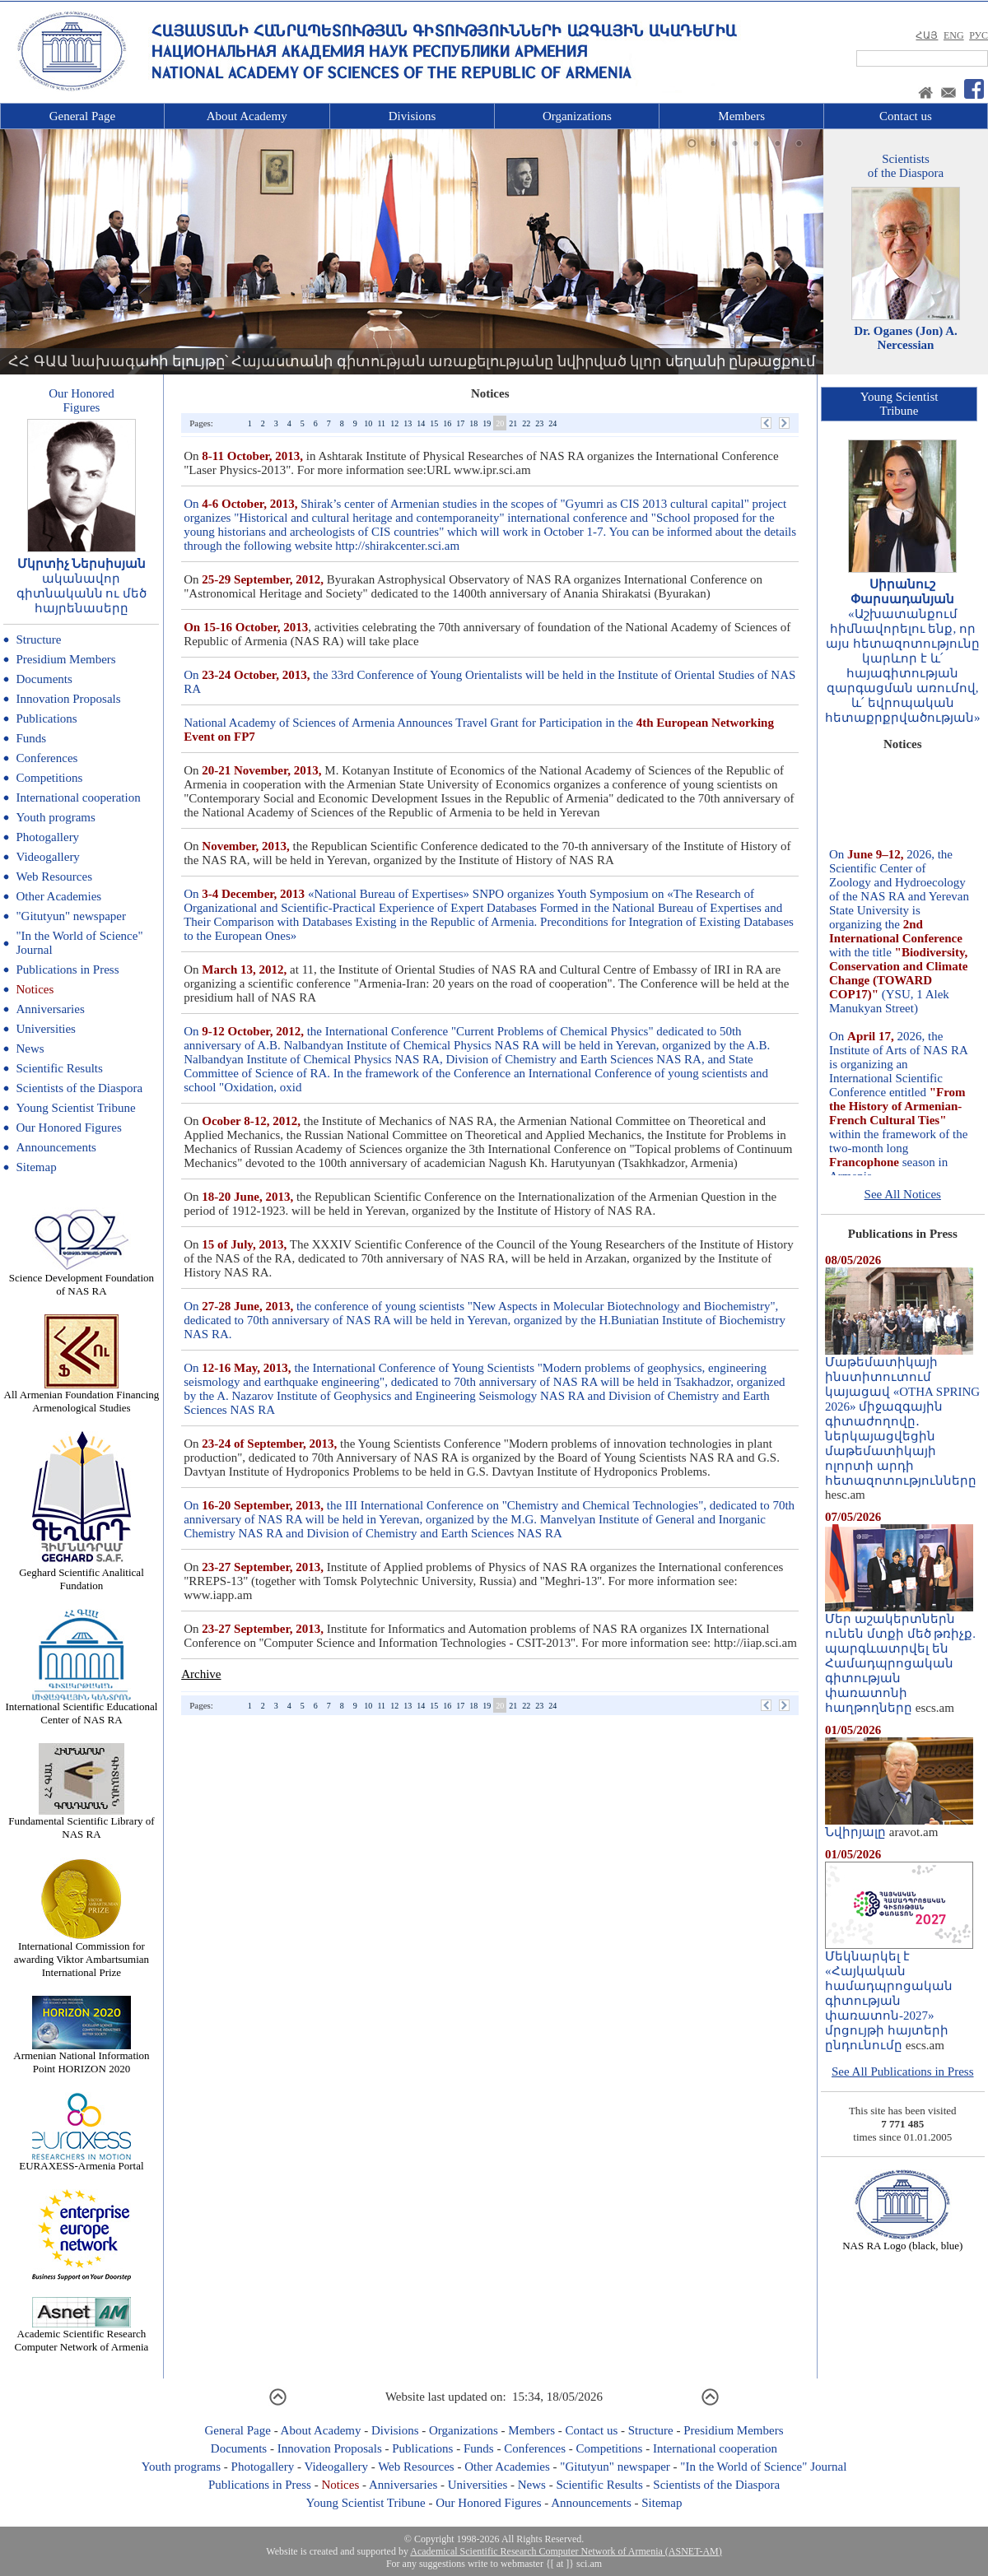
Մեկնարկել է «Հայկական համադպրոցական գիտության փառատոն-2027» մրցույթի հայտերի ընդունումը (899, 1995)
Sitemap (36, 1167)
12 (394, 423)
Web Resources (54, 876)
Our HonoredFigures (81, 400)
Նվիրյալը (899, 1826)
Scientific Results (59, 1068)
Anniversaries (50, 1009)
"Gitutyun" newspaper (70, 916)
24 (552, 423)
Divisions (412, 116)
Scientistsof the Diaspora (906, 165)
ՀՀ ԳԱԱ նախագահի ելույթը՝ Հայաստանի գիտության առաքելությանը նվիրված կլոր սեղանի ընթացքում (411, 361)
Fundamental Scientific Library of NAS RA (81, 1822)
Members (741, 116)
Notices (35, 989)
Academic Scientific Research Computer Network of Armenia (82, 2335)
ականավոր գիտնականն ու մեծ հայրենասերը (81, 593)
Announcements (56, 1147)
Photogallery (47, 837)
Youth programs (55, 817)
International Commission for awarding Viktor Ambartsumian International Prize (81, 1954)
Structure (38, 639)
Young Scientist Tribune (75, 1107)
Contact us (905, 116)
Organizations (577, 116)
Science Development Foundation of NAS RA (81, 1279)
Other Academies (58, 896)
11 (381, 423)
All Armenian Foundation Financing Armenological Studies (82, 1396)
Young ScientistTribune (899, 403)
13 (407, 423)
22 (526, 423)
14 (421, 423)
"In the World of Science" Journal (763, 2466)
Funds (31, 738)
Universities (46, 1028)
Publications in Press (67, 969)
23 (539, 423)
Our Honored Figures (68, 1127)
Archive (201, 1674)
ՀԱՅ (927, 35)
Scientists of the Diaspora (79, 1088)
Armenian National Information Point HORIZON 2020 (81, 2057)
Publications (46, 718)
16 (447, 423)
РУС (978, 35)
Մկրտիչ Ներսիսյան (82, 563)
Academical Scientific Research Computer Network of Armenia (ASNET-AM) (565, 2551)
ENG (954, 35)
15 (434, 423)
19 (486, 423)
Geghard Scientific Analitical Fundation (81, 1574)
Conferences (46, 758)
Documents (44, 679)
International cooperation (78, 797)
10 (368, 423)
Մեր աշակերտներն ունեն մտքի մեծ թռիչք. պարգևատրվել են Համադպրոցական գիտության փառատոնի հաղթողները (900, 1657)
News (30, 1048)
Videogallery (47, 856)
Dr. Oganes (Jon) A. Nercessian (906, 337)
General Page (82, 116)
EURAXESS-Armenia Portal (81, 2161)
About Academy (247, 116)
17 (460, 423)
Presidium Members (65, 659)
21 (513, 423)
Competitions (49, 777)
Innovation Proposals (68, 698)
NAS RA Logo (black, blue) (902, 2241)
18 (473, 423)
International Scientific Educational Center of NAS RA (82, 1708)
